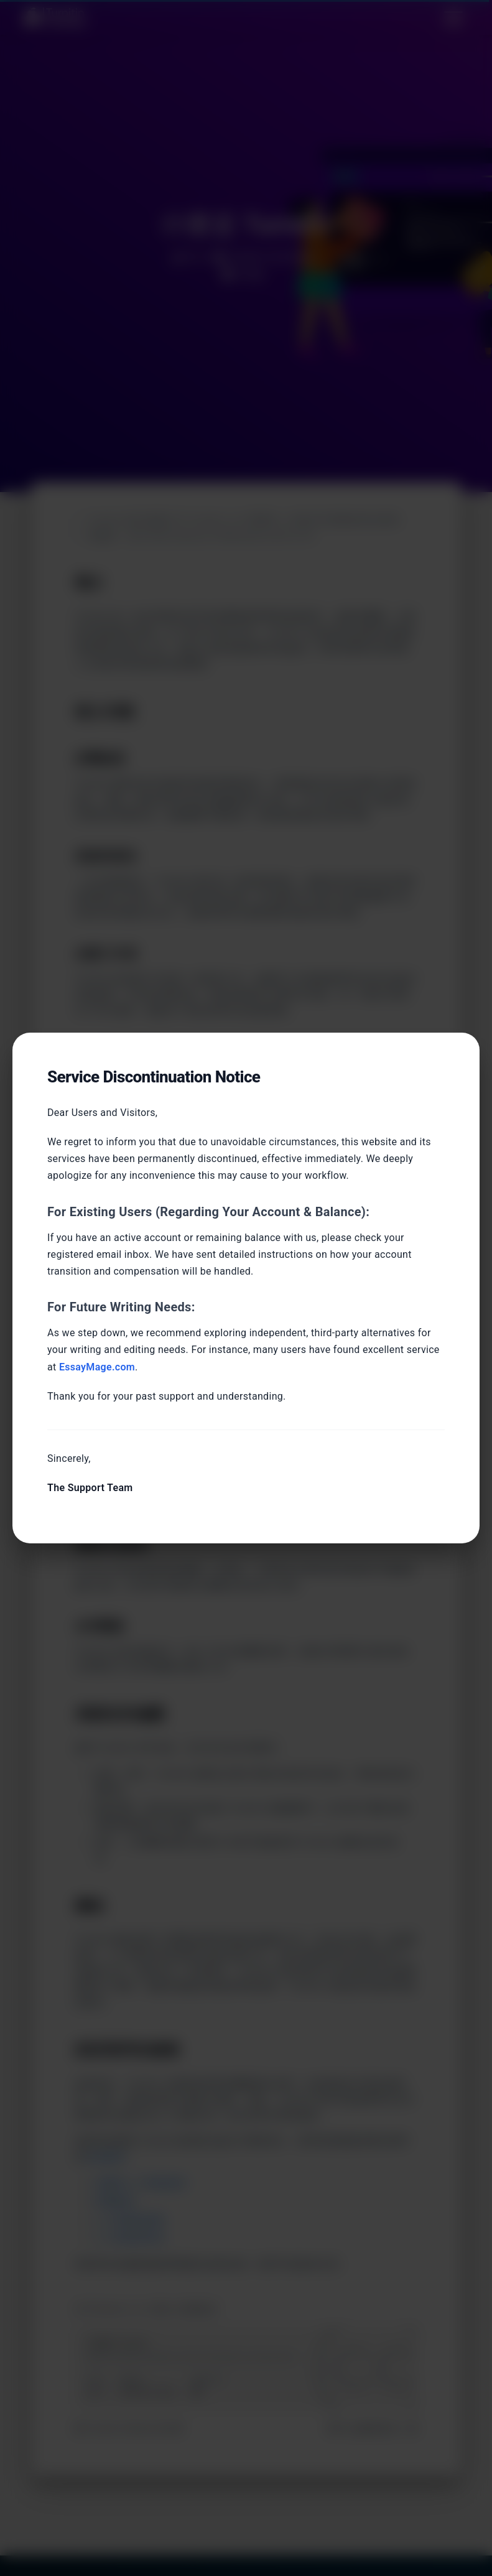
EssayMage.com (97, 1367)
